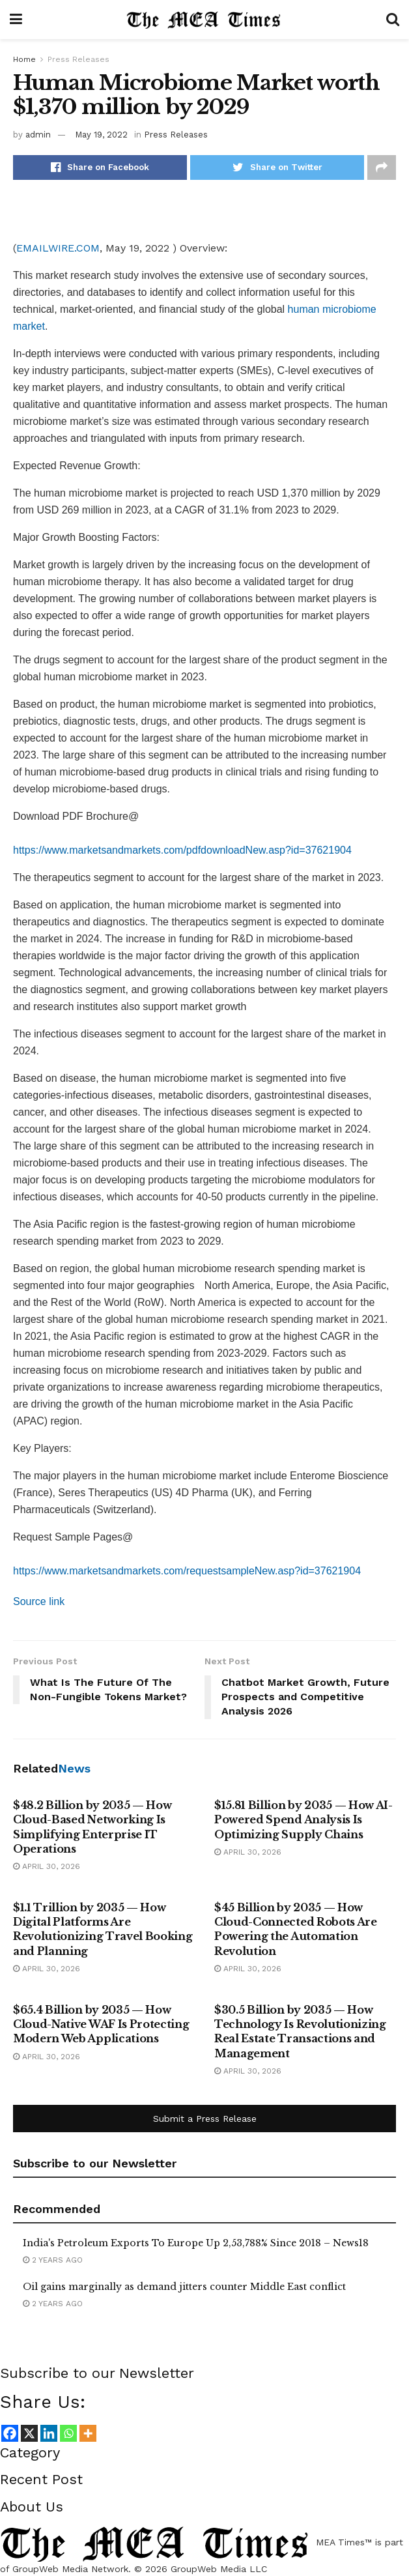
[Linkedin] (48, 2433)
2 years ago (53, 2260)
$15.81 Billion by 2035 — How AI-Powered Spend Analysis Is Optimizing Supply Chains (303, 1820)
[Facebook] (9, 2433)
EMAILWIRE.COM (58, 248)
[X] (29, 2433)
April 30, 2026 (46, 1866)
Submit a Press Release (205, 2118)
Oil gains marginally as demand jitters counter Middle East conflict (184, 2287)
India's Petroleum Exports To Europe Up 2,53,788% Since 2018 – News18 (196, 2243)
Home (24, 59)
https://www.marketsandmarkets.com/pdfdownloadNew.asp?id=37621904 (182, 850)
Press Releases (78, 59)
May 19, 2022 (101, 134)
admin (38, 134)
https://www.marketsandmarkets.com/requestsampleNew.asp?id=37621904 (187, 1570)
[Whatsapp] (68, 2433)
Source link (38, 1601)
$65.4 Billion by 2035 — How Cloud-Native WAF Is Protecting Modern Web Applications (101, 2024)
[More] (87, 2433)
